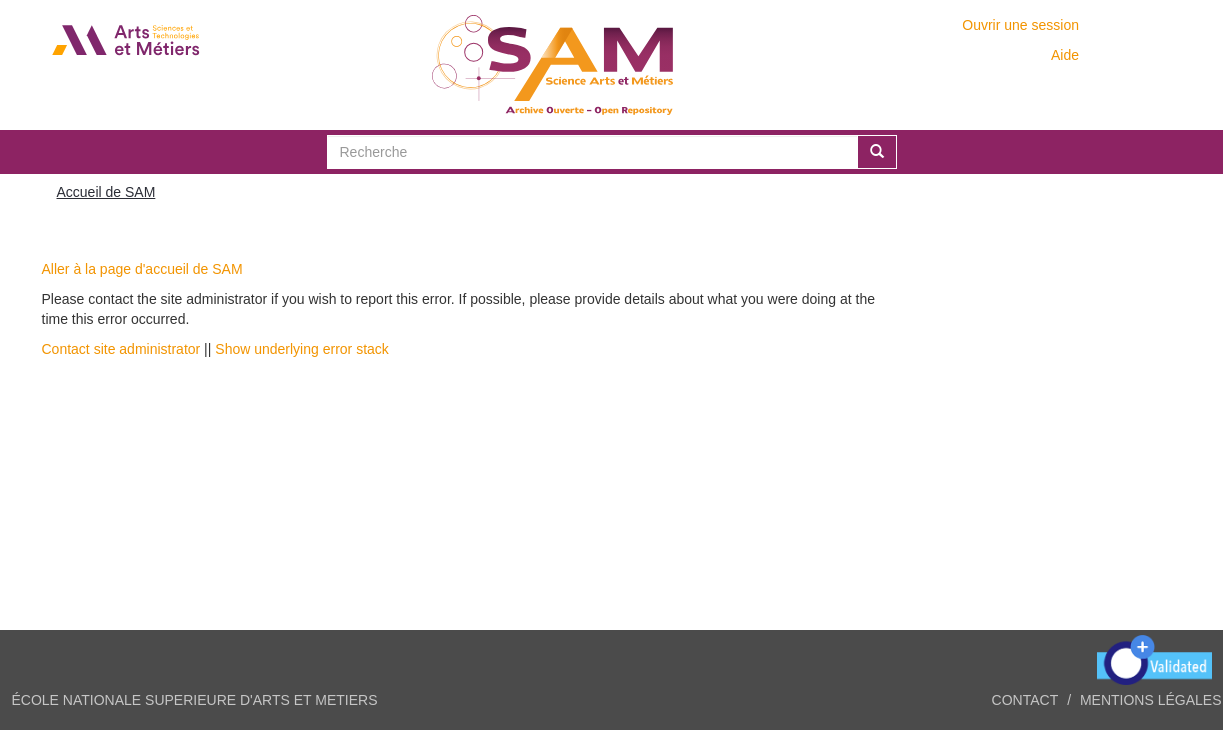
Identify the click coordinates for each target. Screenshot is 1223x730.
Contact (1025, 700)
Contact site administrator (121, 349)
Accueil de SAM (106, 192)
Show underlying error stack (302, 349)
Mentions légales (1151, 700)
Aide (1065, 55)
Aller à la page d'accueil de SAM (142, 269)
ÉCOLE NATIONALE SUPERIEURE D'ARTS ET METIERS (195, 700)
